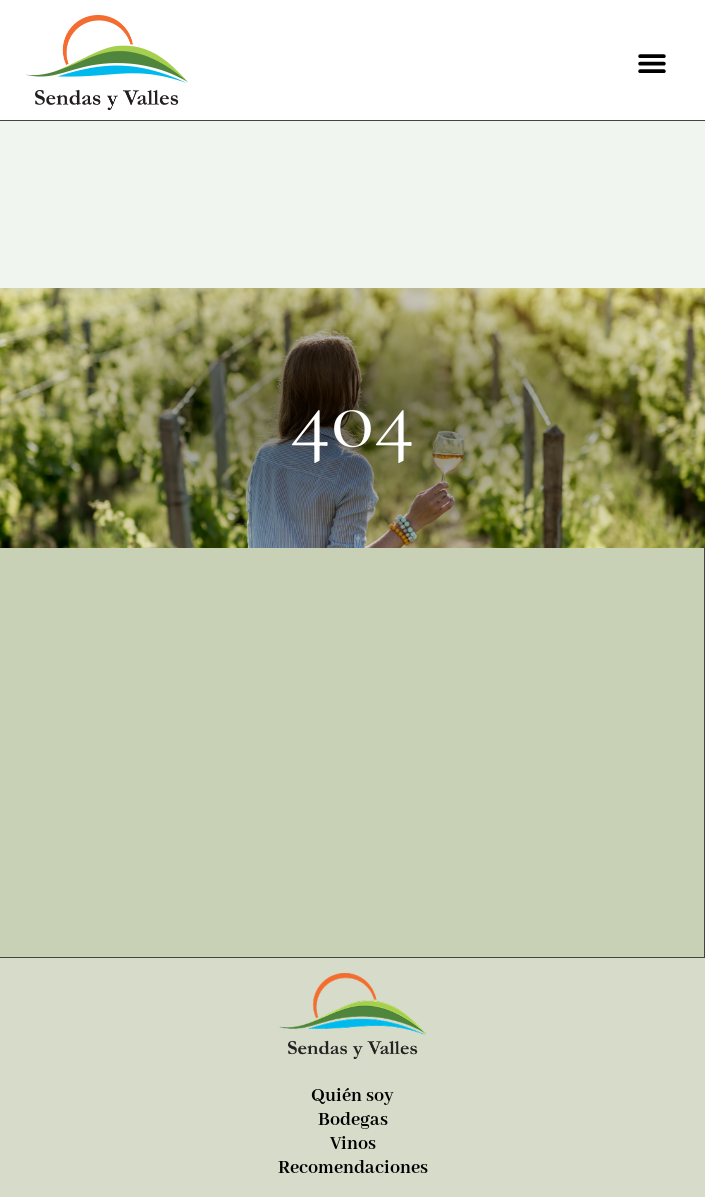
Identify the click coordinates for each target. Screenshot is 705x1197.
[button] (652, 62)
